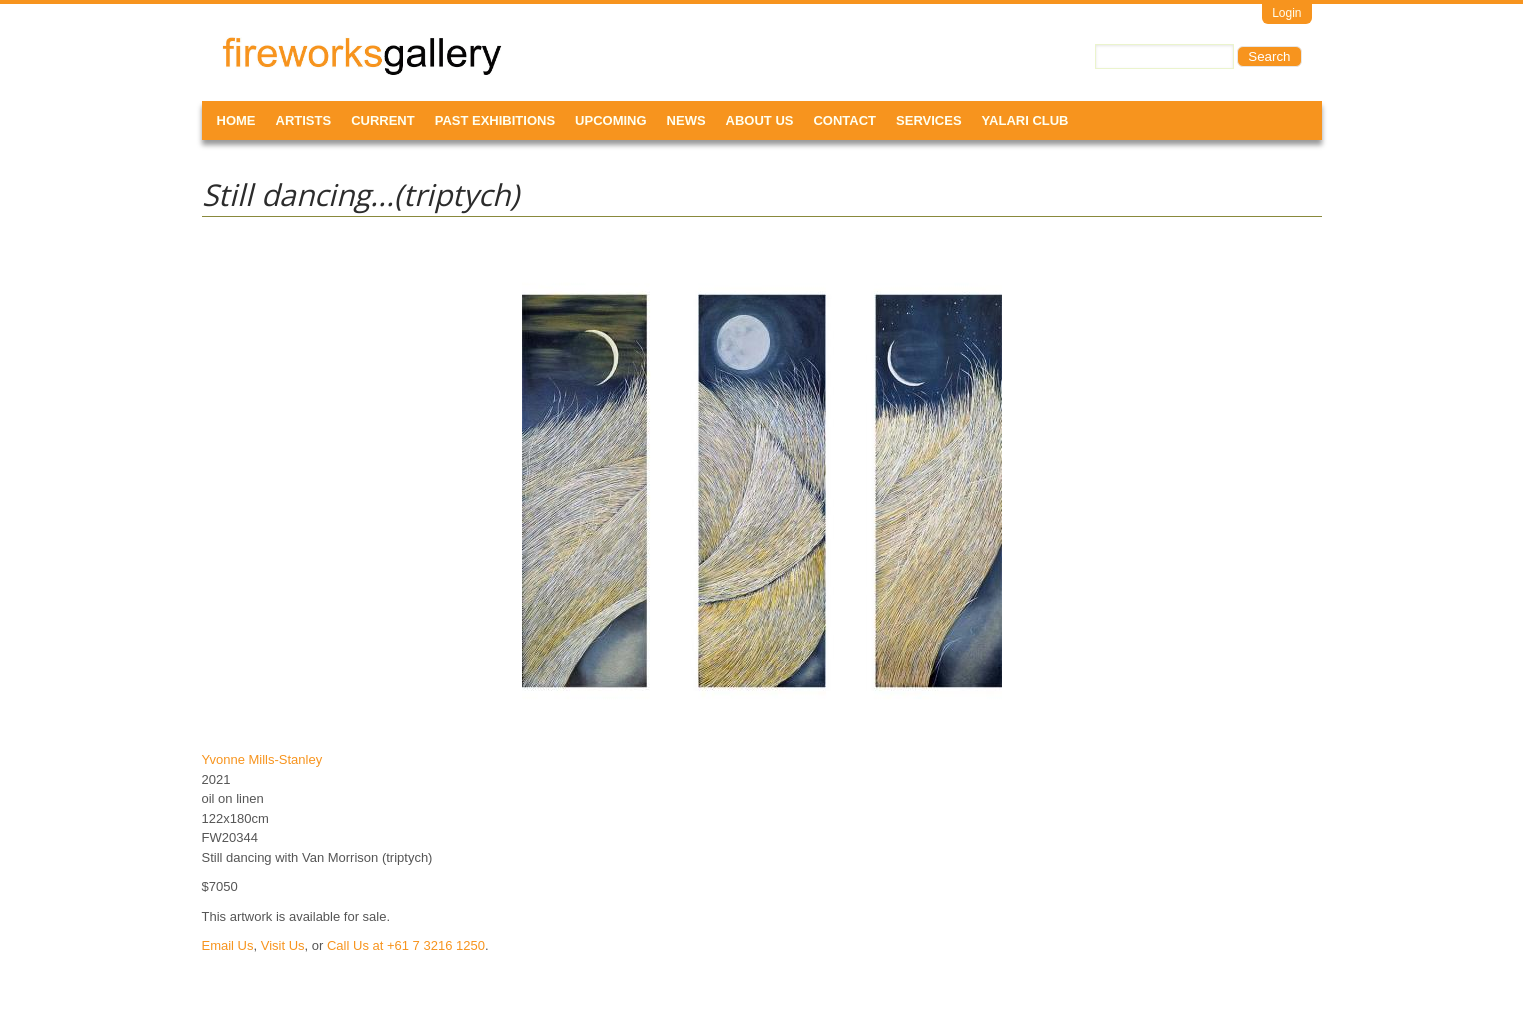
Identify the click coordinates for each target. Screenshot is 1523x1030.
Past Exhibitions (495, 120)
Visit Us (283, 945)
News (686, 120)
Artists (304, 120)
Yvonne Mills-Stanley (262, 759)
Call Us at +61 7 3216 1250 (406, 945)
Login (1286, 13)
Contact (844, 120)
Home (236, 120)
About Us (760, 120)
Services (929, 120)
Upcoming (611, 120)
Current (383, 120)
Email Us (228, 945)
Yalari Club (1025, 120)
